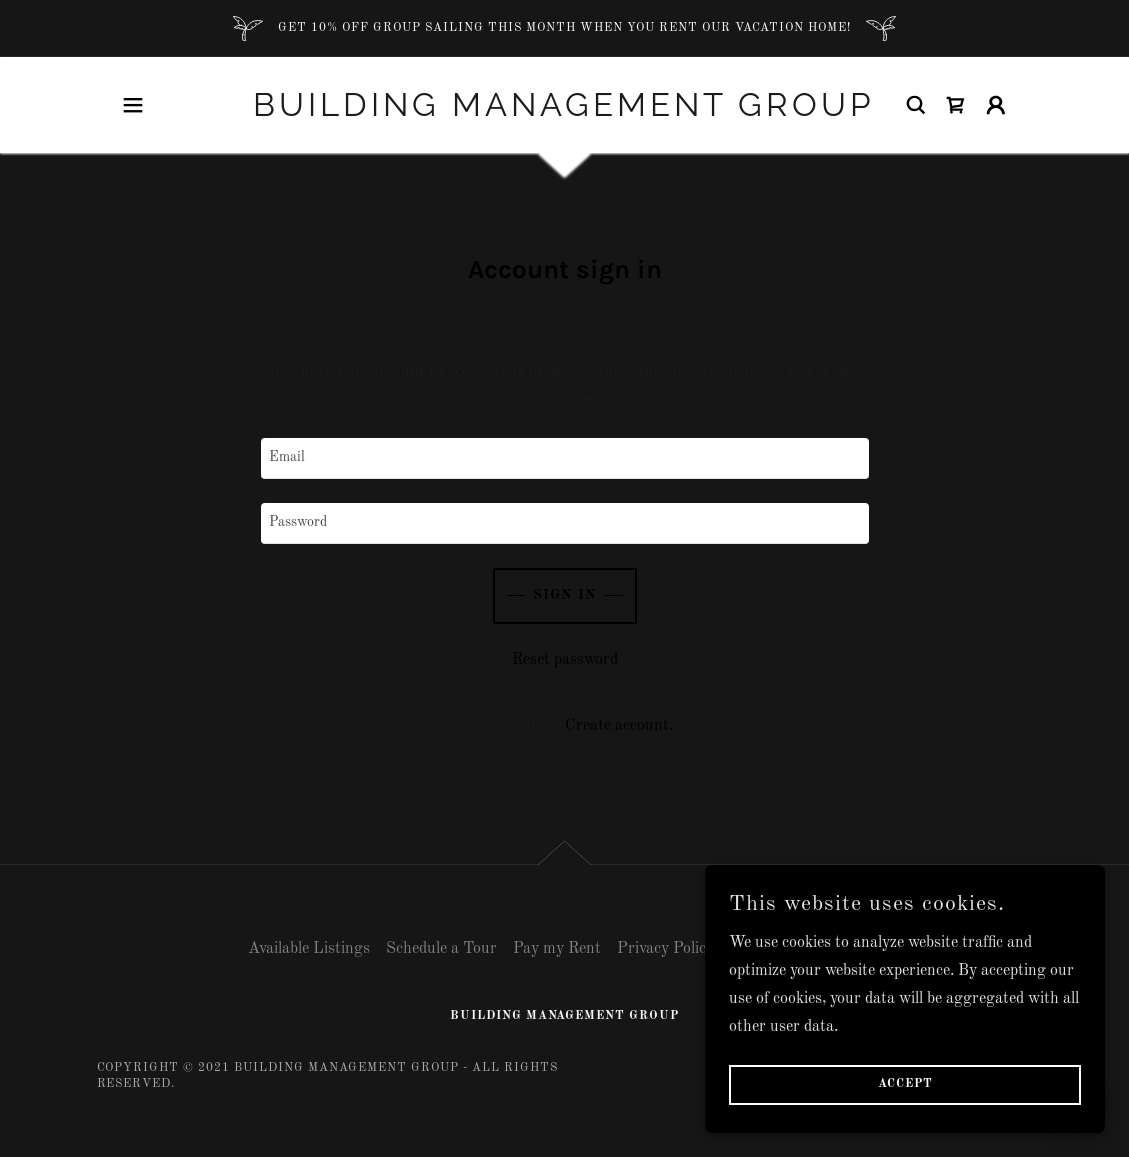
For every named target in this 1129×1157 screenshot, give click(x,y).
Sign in (565, 595)
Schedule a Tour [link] (441, 949)
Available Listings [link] (309, 949)
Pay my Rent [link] (557, 949)
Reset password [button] (565, 660)
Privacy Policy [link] (665, 949)
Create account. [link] (619, 726)
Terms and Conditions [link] (805, 949)
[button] (133, 105)
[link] (564, 105)
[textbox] (565, 458)
